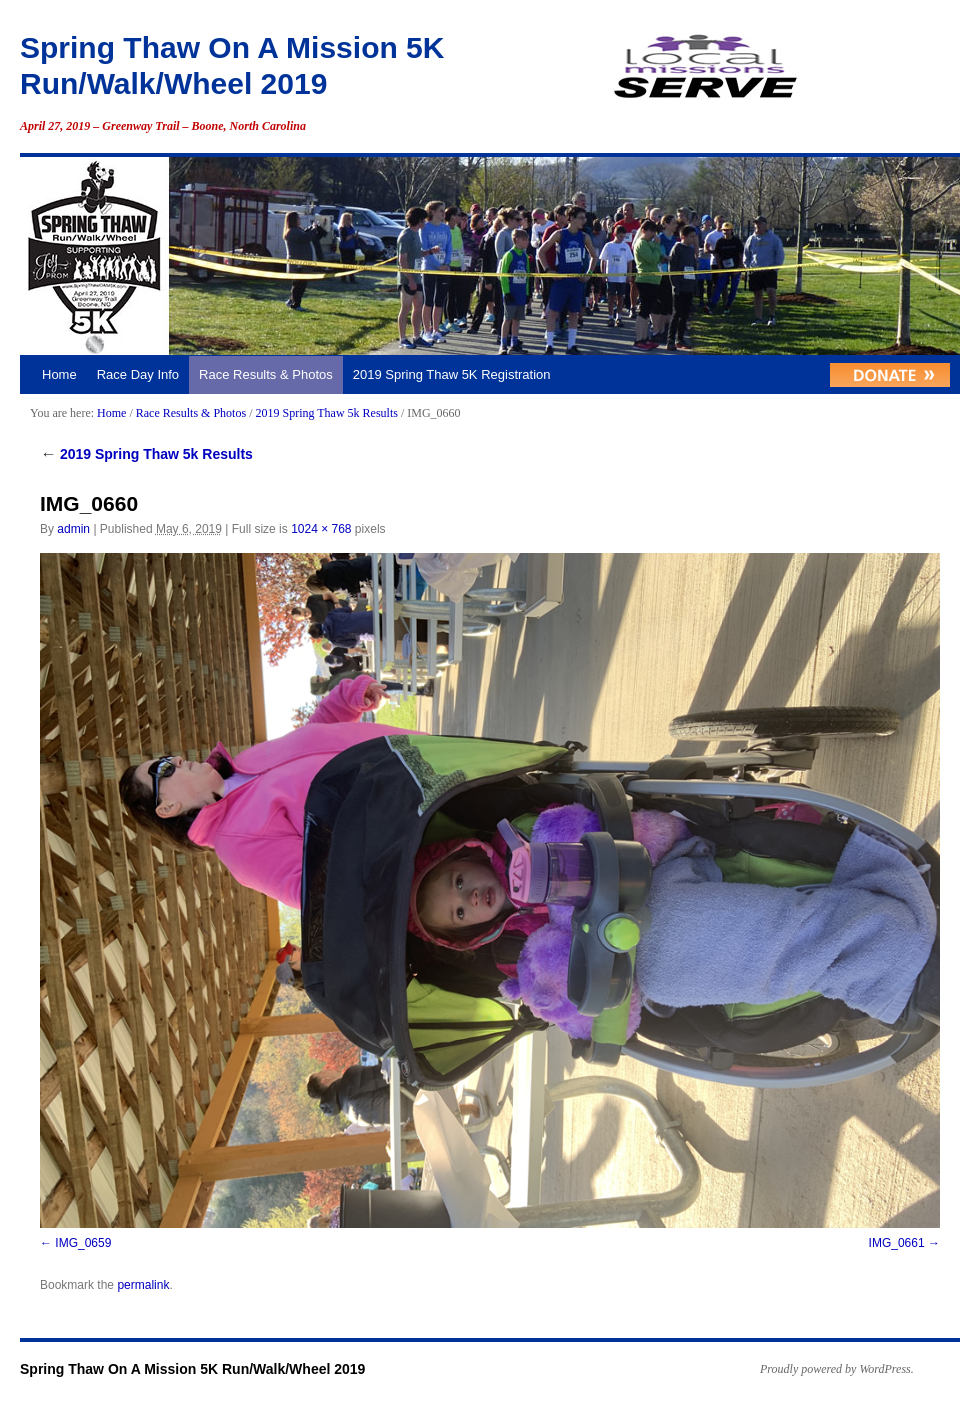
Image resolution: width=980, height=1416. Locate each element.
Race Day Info (138, 374)
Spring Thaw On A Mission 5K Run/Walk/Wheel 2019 (192, 1369)
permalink (143, 1285)
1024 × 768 (321, 529)
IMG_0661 (897, 1243)
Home (59, 374)
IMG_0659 (83, 1243)
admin (73, 529)
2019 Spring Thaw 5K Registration (452, 374)
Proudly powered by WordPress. (837, 1369)
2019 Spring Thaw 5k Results (326, 413)
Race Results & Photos (266, 374)
